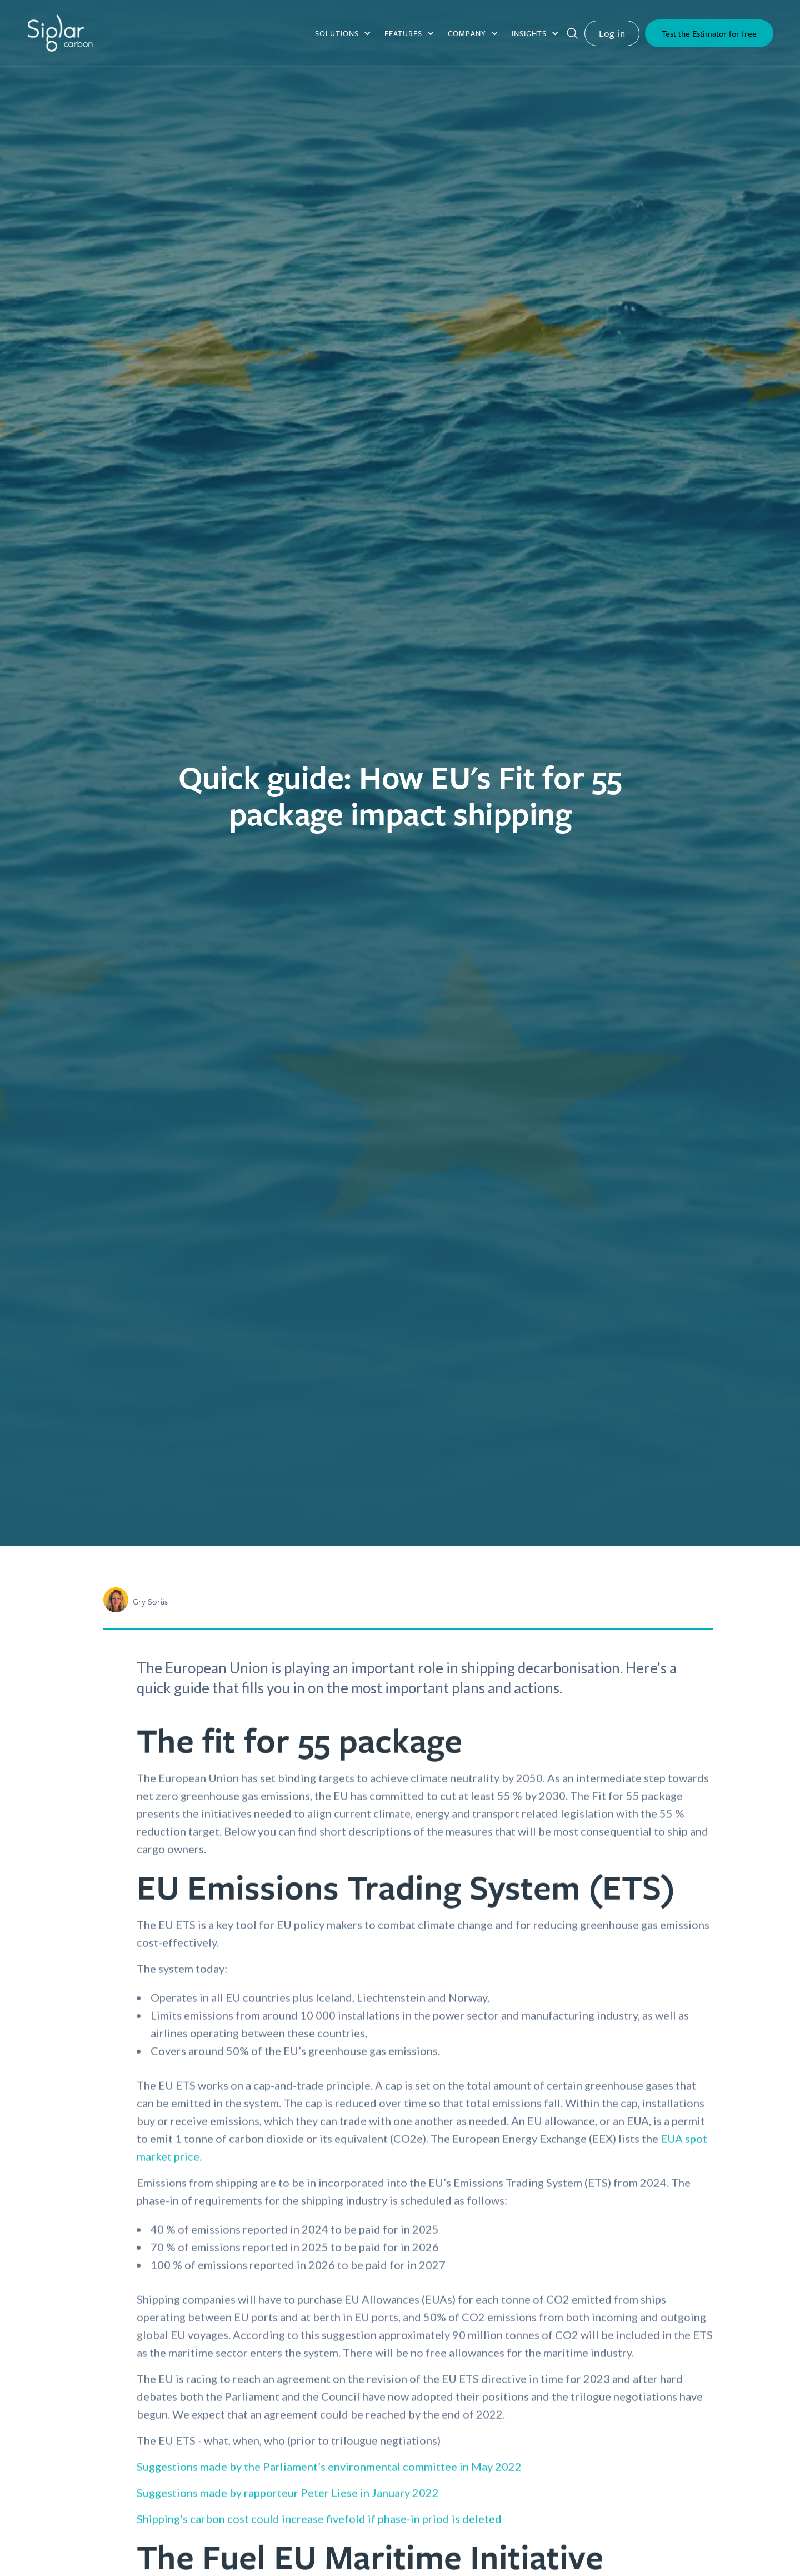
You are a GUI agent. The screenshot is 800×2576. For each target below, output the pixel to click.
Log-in (612, 33)
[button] (343, 33)
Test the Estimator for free (709, 33)
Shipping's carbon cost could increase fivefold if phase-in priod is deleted (319, 2527)
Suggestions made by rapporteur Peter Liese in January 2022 (288, 2501)
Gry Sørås (150, 1601)
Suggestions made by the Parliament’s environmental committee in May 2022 (329, 2475)
